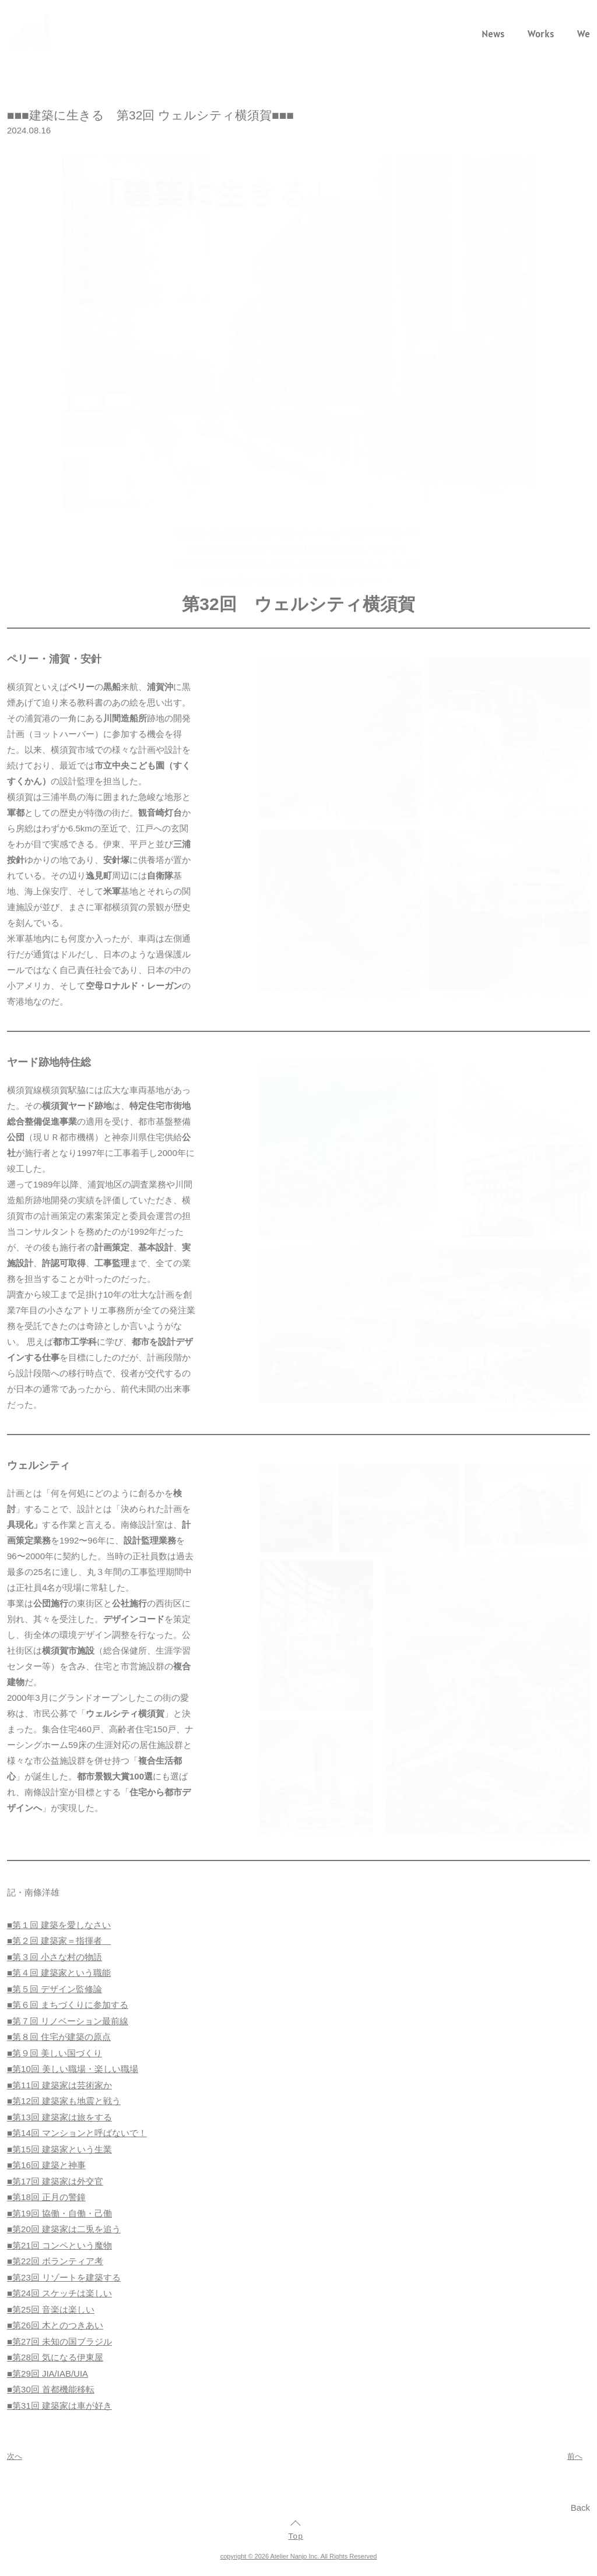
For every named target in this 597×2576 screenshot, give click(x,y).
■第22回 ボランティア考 (55, 2261)
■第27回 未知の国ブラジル (59, 2341)
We (583, 33)
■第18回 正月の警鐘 (46, 2197)
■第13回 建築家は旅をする (59, 2117)
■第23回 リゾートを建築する (64, 2277)
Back (580, 2507)
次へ (14, 2456)
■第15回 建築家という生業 (59, 2149)
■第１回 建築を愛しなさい (59, 1925)
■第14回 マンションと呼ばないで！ (77, 2133)
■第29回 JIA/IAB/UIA (47, 2373)
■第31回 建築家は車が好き (59, 2406)
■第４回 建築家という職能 (59, 1973)
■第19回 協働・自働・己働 (59, 2213)
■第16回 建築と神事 (46, 2165)
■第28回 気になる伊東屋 (55, 2357)
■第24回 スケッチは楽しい (59, 2293)
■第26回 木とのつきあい (55, 2325)
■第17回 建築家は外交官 (55, 2181)
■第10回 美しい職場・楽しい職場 (72, 2069)
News (493, 33)
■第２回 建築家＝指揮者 (54, 1941)
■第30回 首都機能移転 (50, 2389)
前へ (574, 2456)
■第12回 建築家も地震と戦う (64, 2101)
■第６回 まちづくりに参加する (67, 2005)
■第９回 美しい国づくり (54, 2053)
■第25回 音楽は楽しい (50, 2309)
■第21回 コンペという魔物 (59, 2245)
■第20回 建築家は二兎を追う (64, 2229)
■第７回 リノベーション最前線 (67, 2021)
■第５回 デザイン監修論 (54, 1989)
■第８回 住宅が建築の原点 (59, 2037)
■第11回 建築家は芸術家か (59, 2085)
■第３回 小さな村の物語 (54, 1957)
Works (541, 33)
